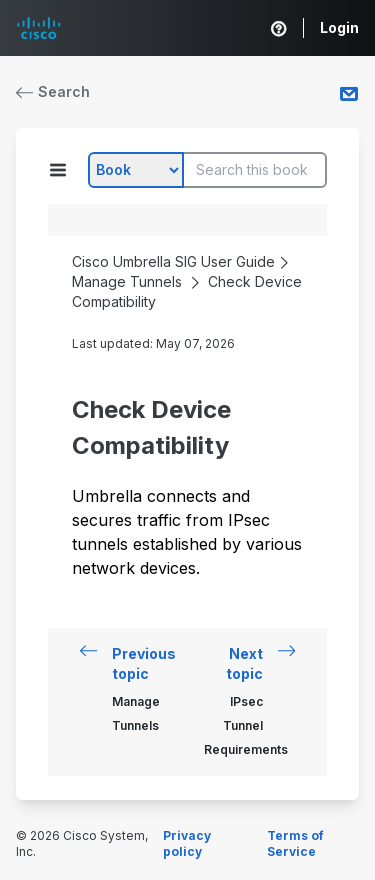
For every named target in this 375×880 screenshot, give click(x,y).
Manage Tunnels (127, 281)
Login (339, 27)
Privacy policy (187, 843)
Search (53, 91)
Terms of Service (295, 843)
